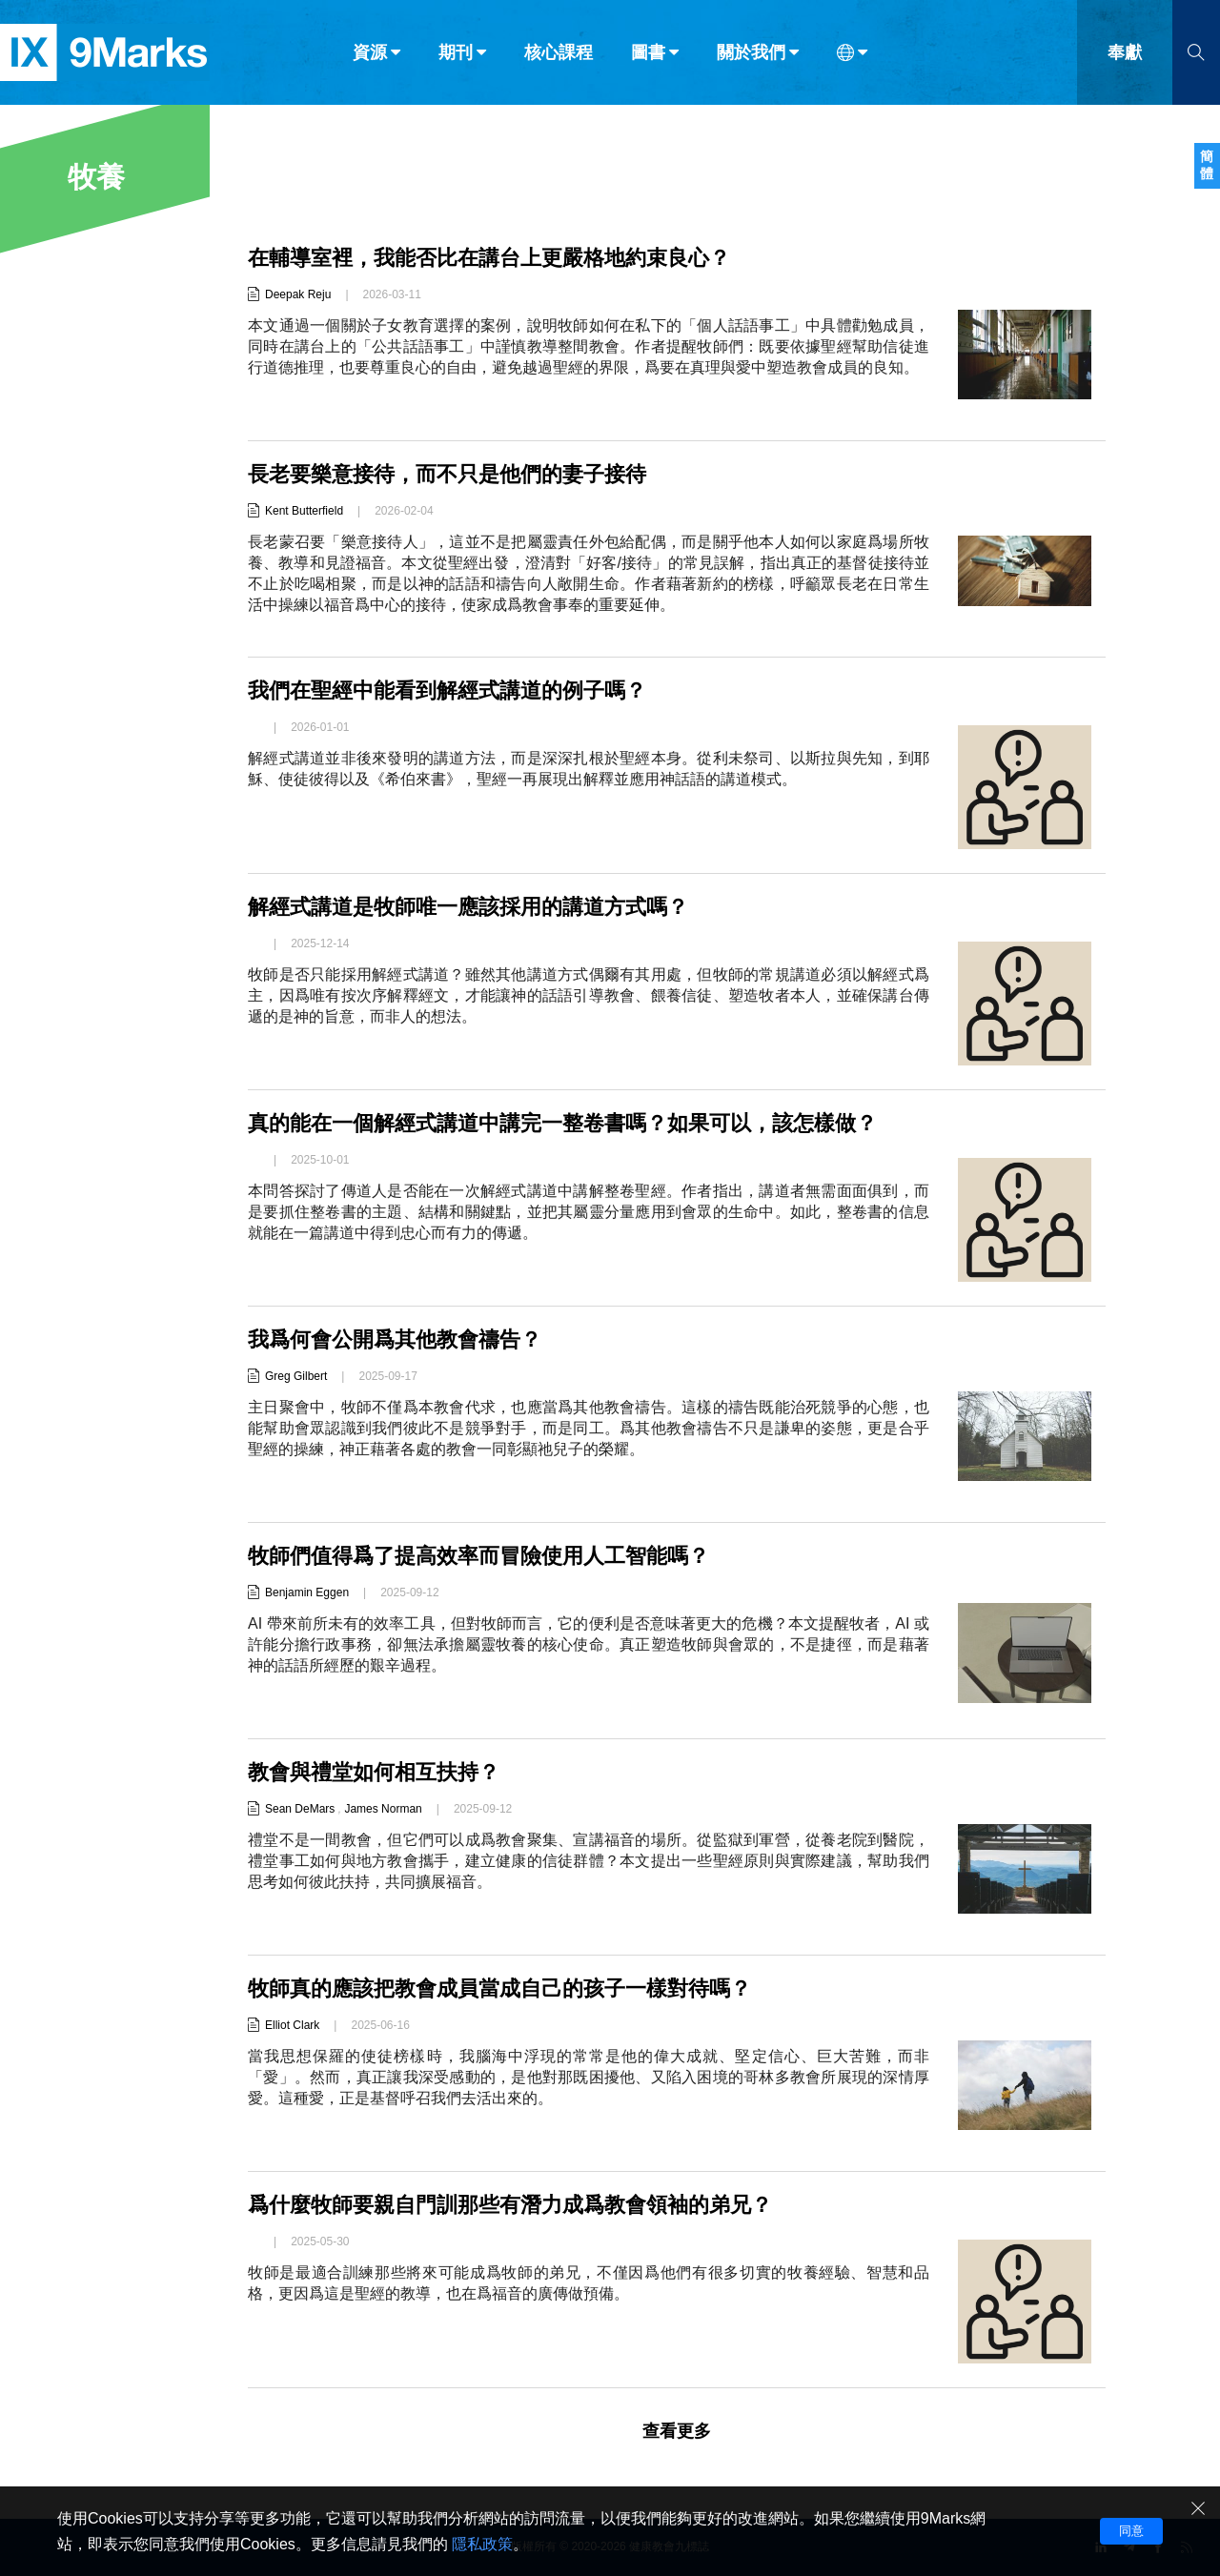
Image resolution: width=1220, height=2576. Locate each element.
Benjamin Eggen (307, 1592)
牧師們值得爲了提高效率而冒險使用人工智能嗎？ (478, 1556)
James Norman (382, 1808)
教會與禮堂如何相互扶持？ (373, 1772)
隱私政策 (482, 2544)
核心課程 (558, 55)
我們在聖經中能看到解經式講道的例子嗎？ (447, 690)
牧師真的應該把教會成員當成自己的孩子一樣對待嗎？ (499, 1988)
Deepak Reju (298, 294)
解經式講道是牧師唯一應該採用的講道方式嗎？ (468, 907)
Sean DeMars (300, 1808)
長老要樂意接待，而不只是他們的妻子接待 (447, 474)
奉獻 (1125, 55)
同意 (1131, 2531)
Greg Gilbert (296, 1376)
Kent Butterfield (304, 510)
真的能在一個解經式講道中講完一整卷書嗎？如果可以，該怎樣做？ (562, 1123)
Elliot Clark (292, 2025)
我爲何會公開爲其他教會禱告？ (394, 1339)
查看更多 (676, 2431)
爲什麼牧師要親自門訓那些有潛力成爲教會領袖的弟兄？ (510, 2205)
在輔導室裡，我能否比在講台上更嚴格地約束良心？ (489, 258)
